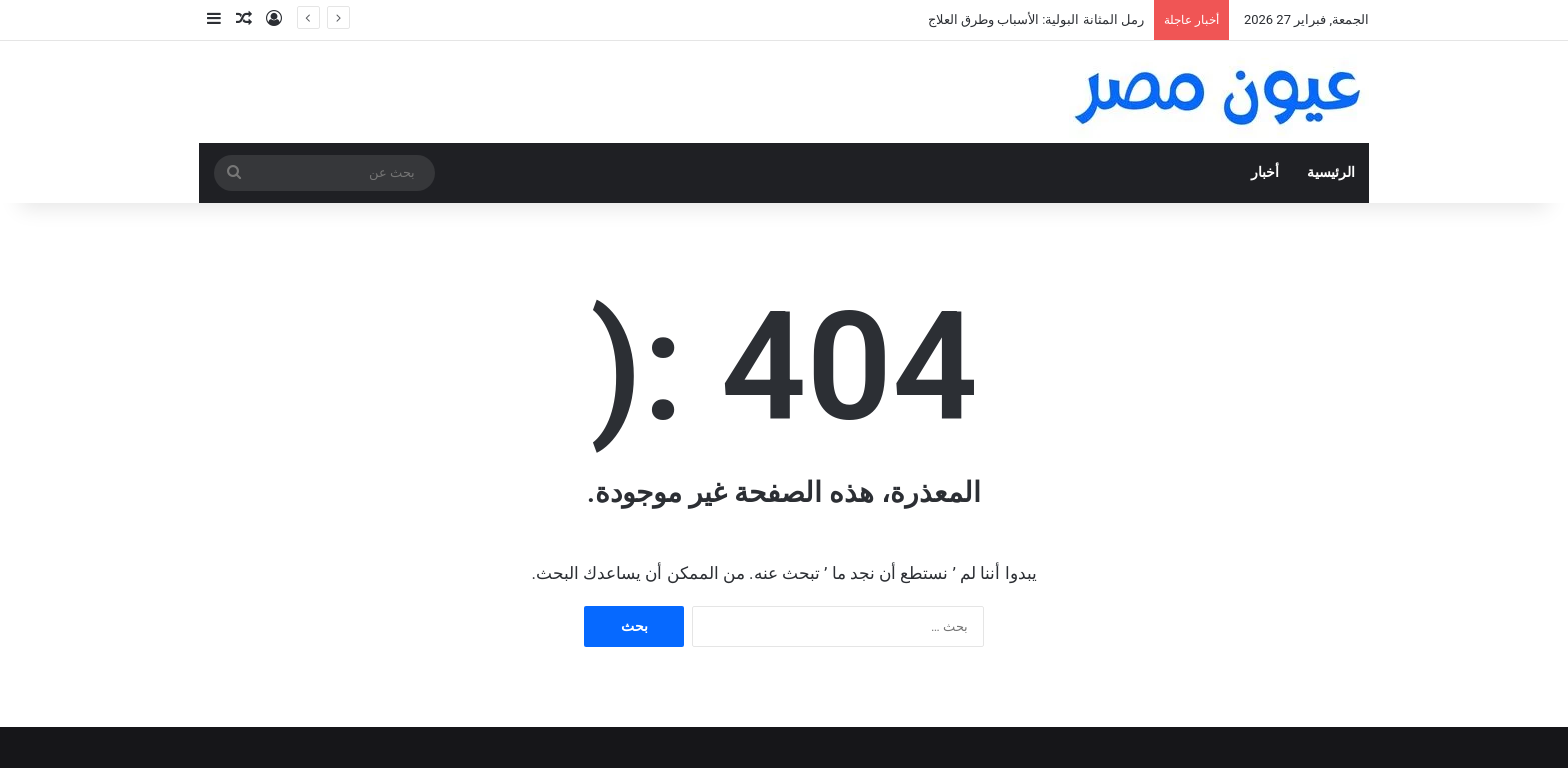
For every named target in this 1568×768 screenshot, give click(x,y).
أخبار (1265, 172)
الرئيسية (1331, 172)
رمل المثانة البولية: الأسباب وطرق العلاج (1036, 19)
